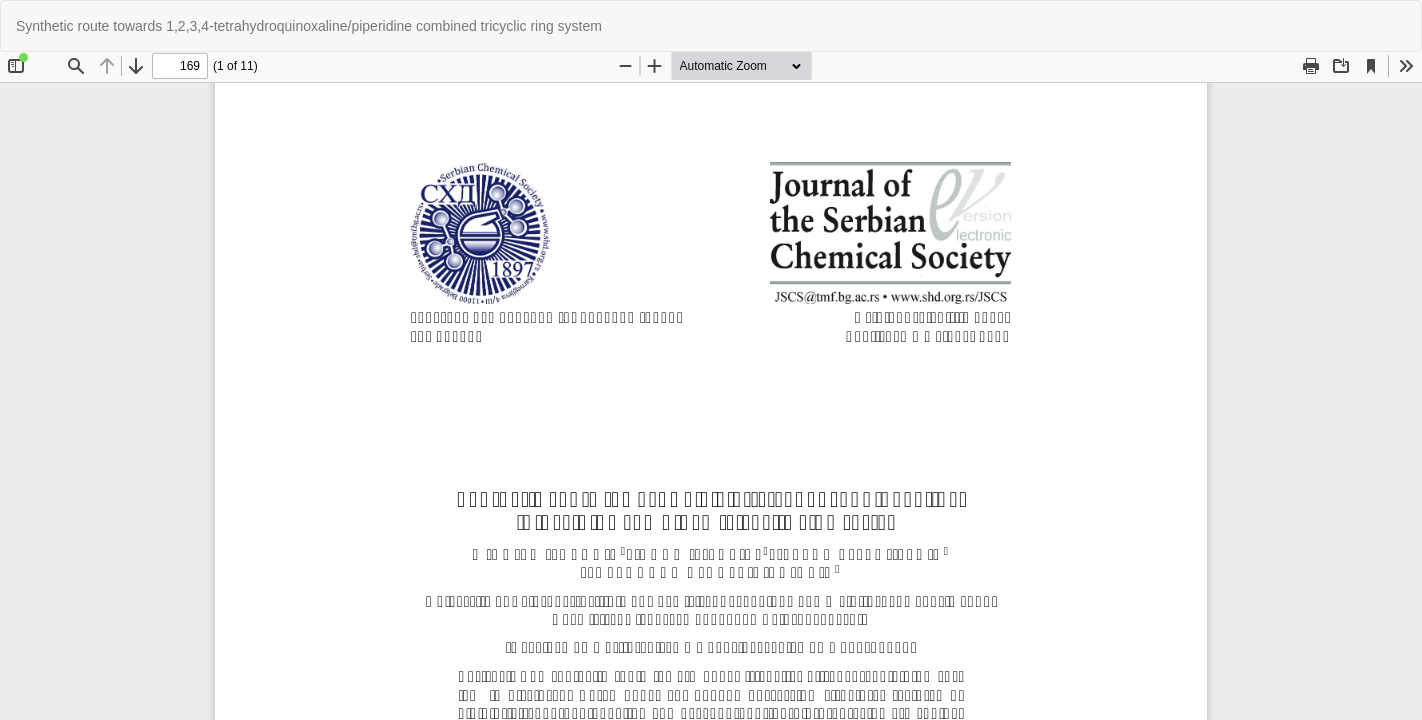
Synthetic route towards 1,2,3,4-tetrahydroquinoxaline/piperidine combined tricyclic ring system (309, 26)
